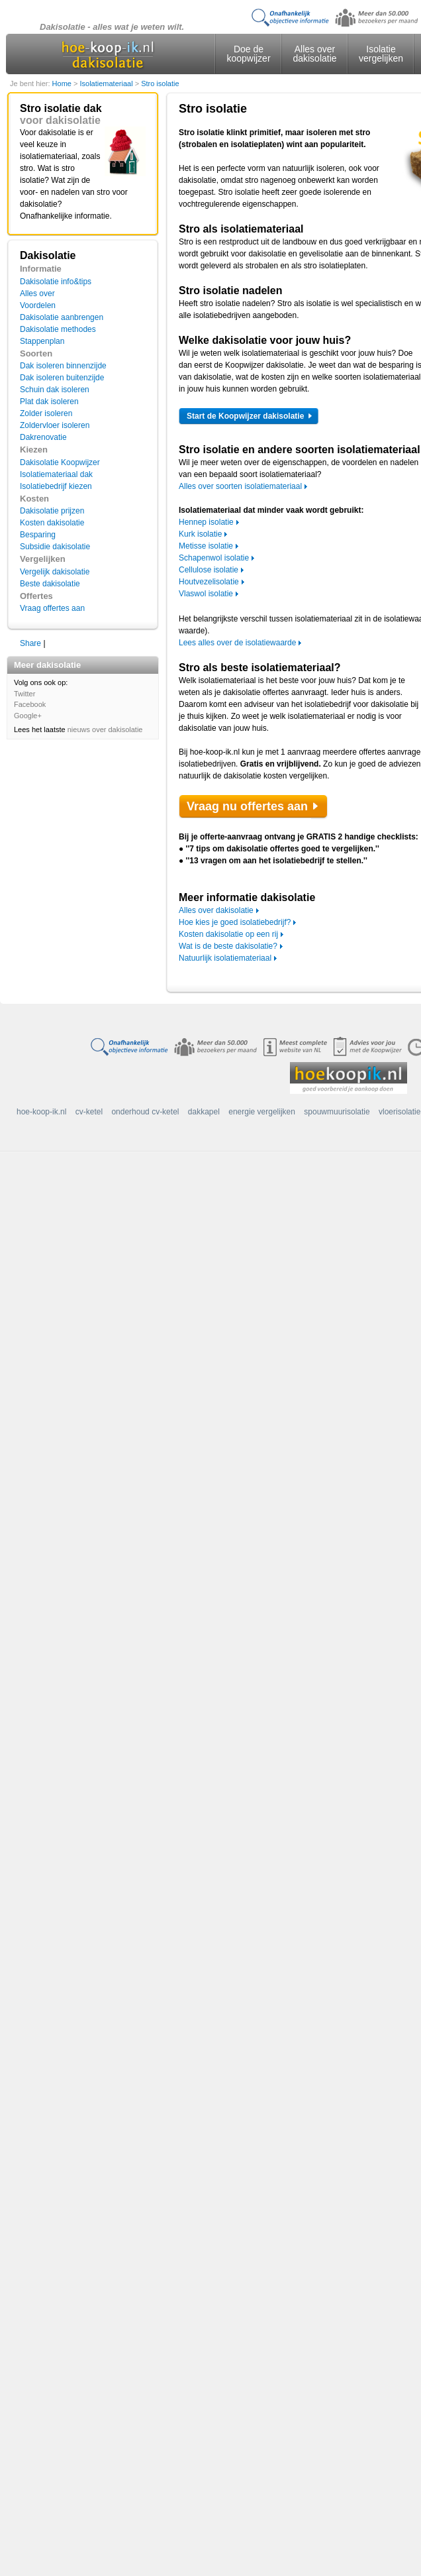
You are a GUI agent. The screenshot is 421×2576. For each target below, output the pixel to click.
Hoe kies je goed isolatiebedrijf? (235, 922)
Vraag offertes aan (52, 608)
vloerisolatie (399, 1111)
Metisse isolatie (206, 546)
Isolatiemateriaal (106, 83)
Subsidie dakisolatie (55, 546)
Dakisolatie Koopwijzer (60, 462)
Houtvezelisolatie (209, 581)
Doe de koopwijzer (248, 54)
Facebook (30, 704)
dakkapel (204, 1111)
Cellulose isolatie (208, 569)
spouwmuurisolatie (336, 1111)
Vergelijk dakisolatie (54, 571)
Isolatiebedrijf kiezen (56, 486)
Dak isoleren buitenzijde (62, 377)
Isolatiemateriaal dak (56, 474)
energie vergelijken (261, 1111)
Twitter (24, 694)
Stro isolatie (160, 83)
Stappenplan (42, 341)
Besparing (38, 534)
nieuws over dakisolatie (105, 729)
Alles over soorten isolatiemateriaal (240, 486)
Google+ (28, 716)
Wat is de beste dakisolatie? (228, 946)
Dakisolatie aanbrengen (61, 317)
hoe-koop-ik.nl (41, 1111)
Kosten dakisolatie (52, 522)
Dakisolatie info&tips (55, 281)
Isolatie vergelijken (381, 54)
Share (30, 643)
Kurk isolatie (200, 534)
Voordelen (38, 305)
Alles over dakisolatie (314, 54)
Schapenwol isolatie (214, 558)
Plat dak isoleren (49, 401)
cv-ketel (89, 1111)
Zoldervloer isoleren (54, 425)
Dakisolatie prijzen (52, 510)
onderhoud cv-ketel (145, 1111)
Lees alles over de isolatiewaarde (237, 642)
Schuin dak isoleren (54, 389)
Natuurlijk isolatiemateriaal (225, 958)
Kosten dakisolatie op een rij (228, 934)
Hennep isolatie (206, 522)
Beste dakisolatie (50, 583)
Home (62, 83)
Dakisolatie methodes (58, 329)
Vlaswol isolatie (206, 593)
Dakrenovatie (43, 437)
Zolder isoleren (46, 413)
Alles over (37, 293)
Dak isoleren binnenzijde (63, 365)
